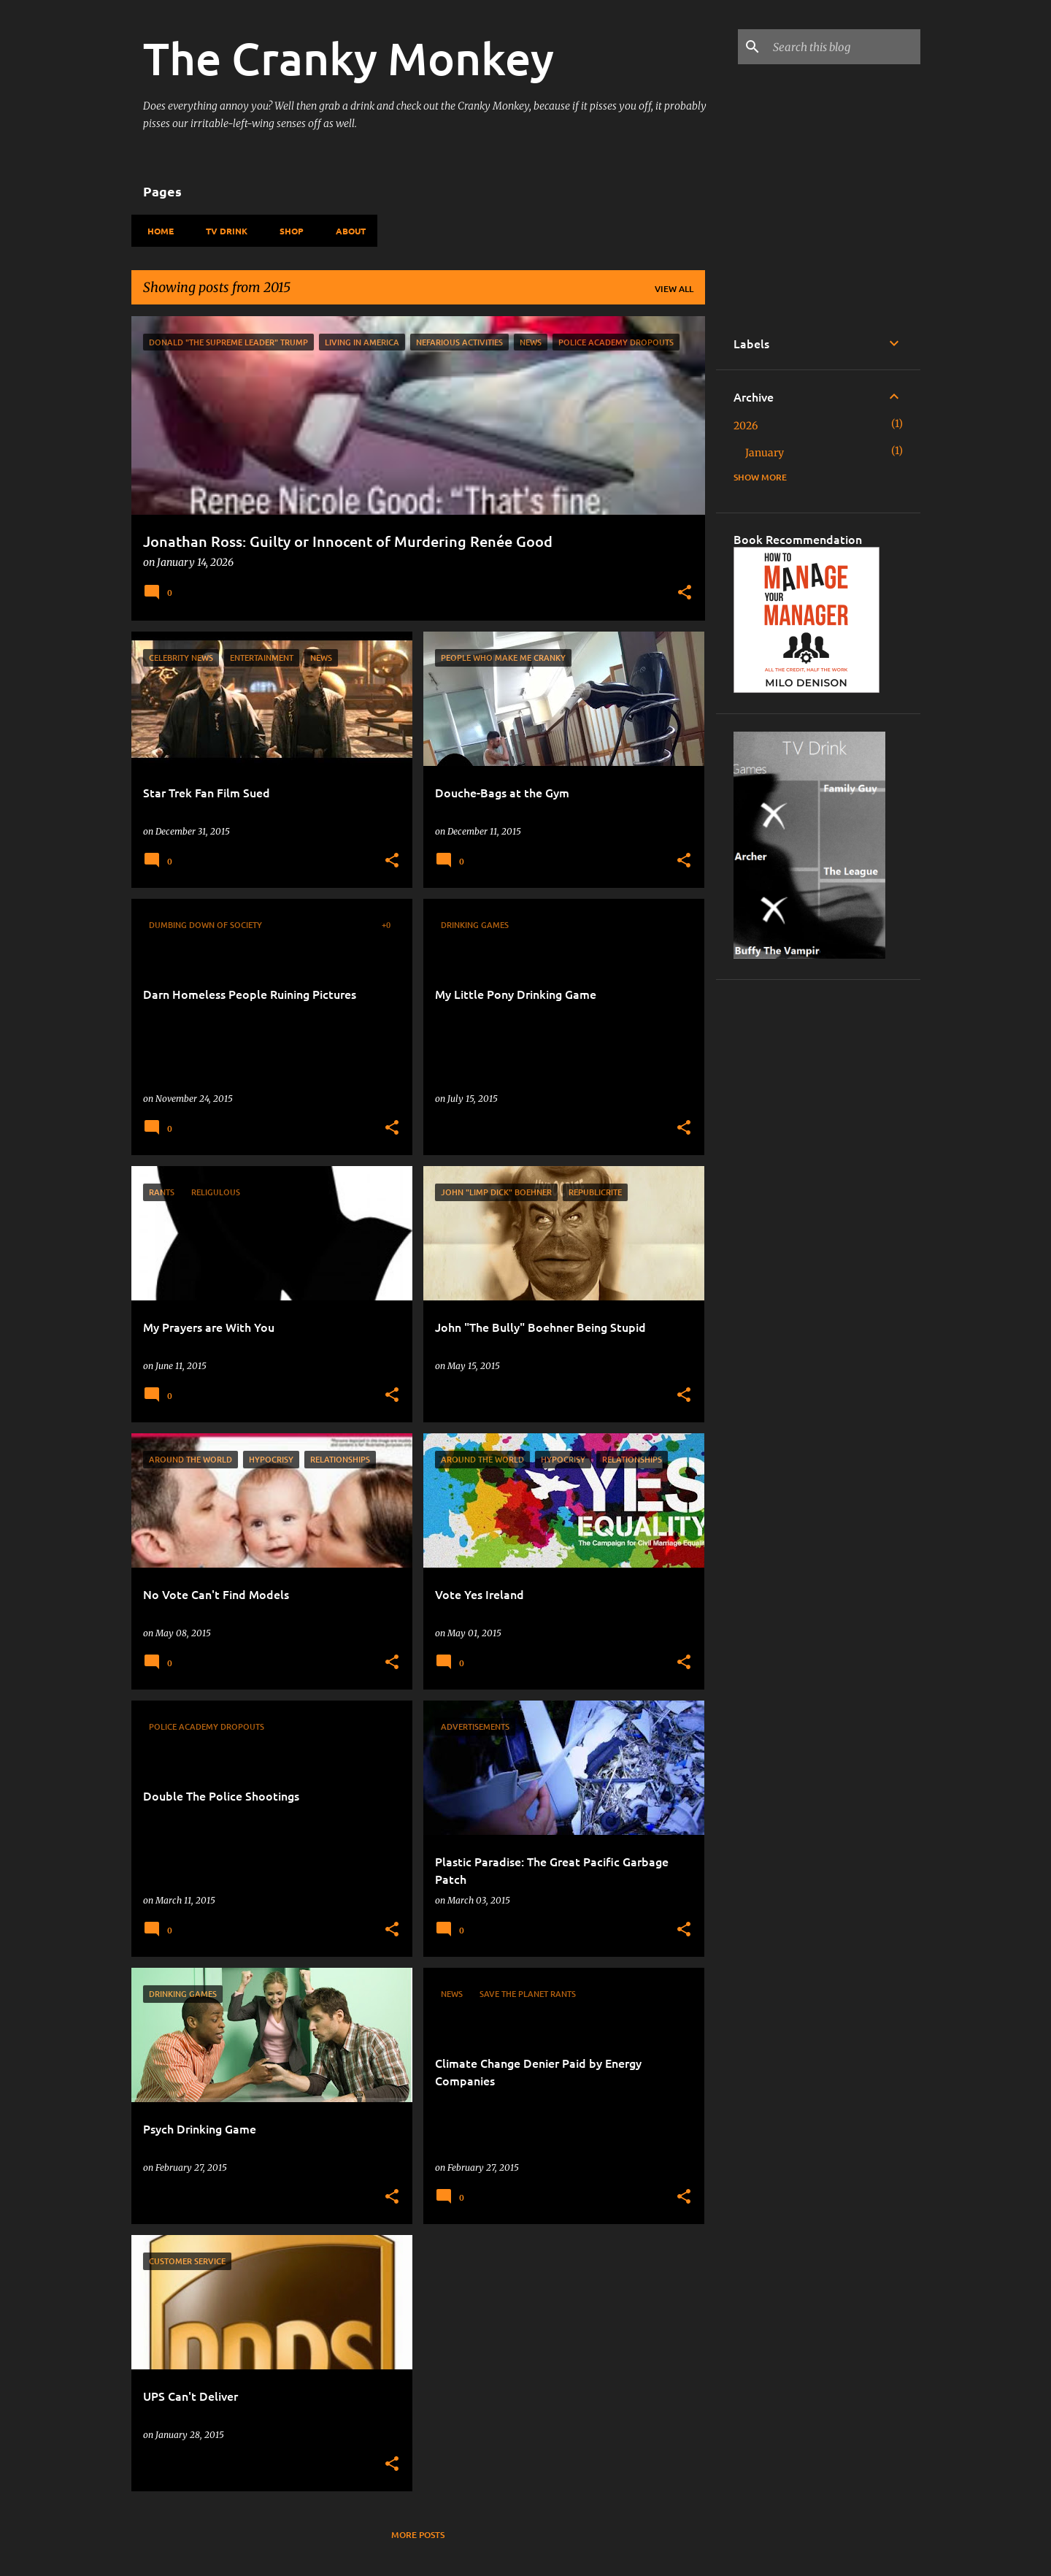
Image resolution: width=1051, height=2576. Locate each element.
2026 (746, 425)
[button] (684, 593)
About (346, 231)
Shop (287, 231)
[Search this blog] (843, 46)
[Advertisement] (818, 1216)
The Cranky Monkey (348, 57)
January (764, 452)
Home (156, 231)
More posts (417, 2535)
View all (674, 289)
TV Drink (222, 231)
